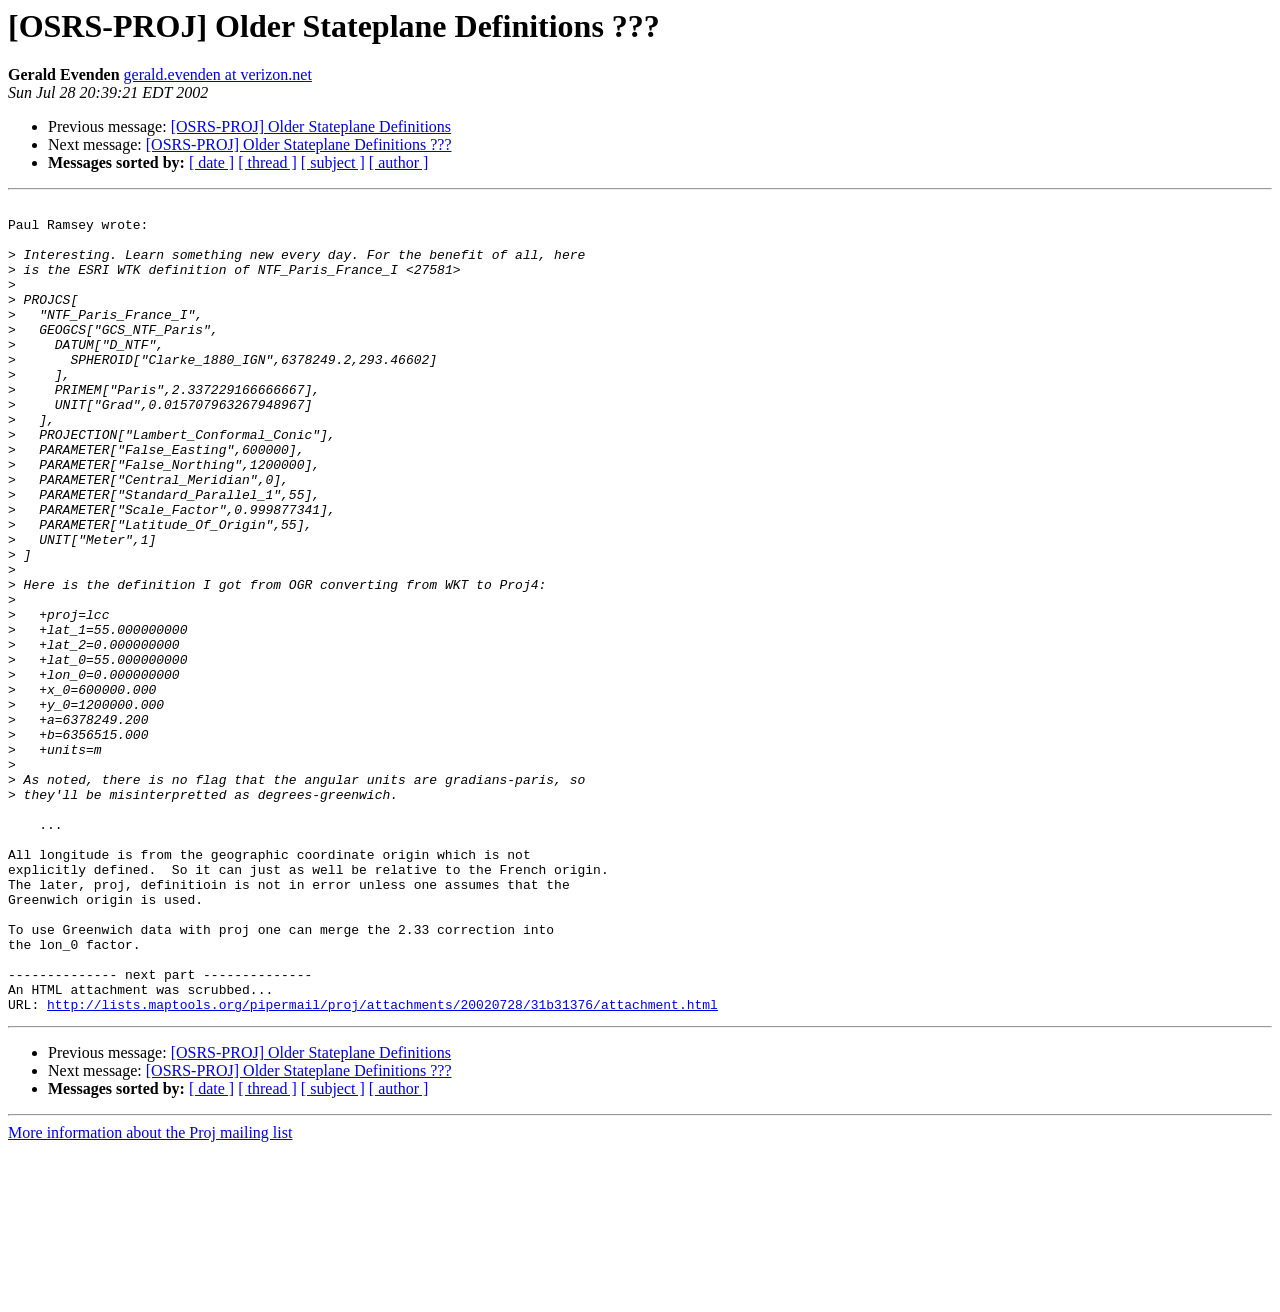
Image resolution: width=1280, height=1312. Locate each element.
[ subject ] (333, 162)
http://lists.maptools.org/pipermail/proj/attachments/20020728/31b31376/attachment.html (382, 1166)
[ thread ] (267, 162)
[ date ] (211, 162)
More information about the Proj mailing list (150, 1294)
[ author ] (399, 162)
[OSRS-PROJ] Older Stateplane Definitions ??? (299, 144)
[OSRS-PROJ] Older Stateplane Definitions (311, 126)
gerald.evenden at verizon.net (218, 74)
